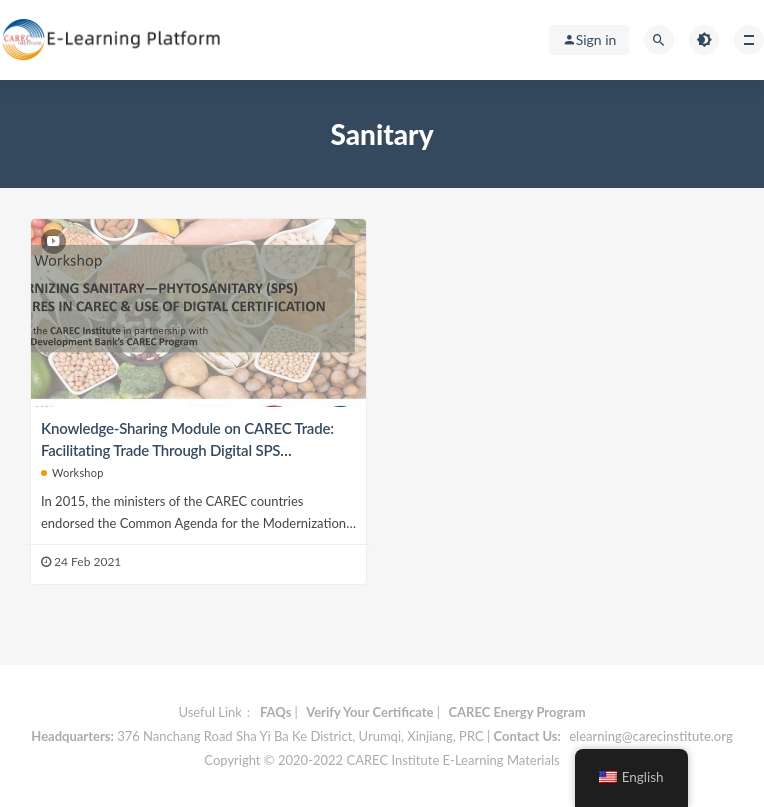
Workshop (72, 472)
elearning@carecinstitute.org (650, 736)
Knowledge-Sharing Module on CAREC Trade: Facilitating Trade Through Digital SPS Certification (187, 450)
